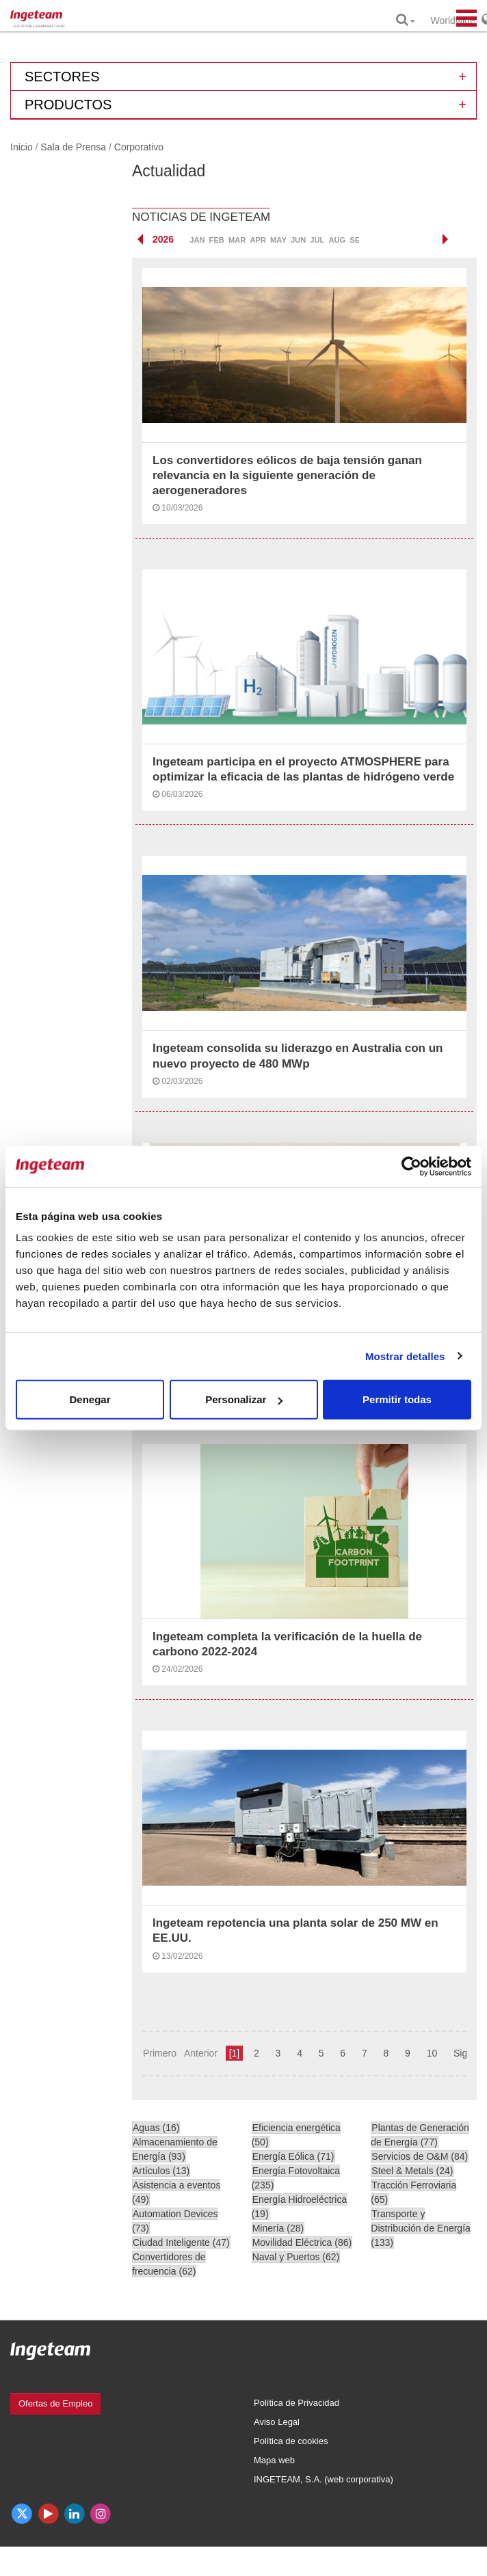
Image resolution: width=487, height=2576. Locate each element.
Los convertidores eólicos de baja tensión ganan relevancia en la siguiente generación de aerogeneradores (287, 475)
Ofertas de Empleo (55, 2403)
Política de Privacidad (296, 2403)
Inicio (21, 146)
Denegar (89, 1399)
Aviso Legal (277, 2422)
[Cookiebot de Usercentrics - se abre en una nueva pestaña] (411, 1166)
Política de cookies (291, 2441)
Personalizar (243, 1399)
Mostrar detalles (405, 1355)
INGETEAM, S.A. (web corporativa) (323, 2479)
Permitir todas (397, 1399)
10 (432, 2053)
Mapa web (274, 2460)
